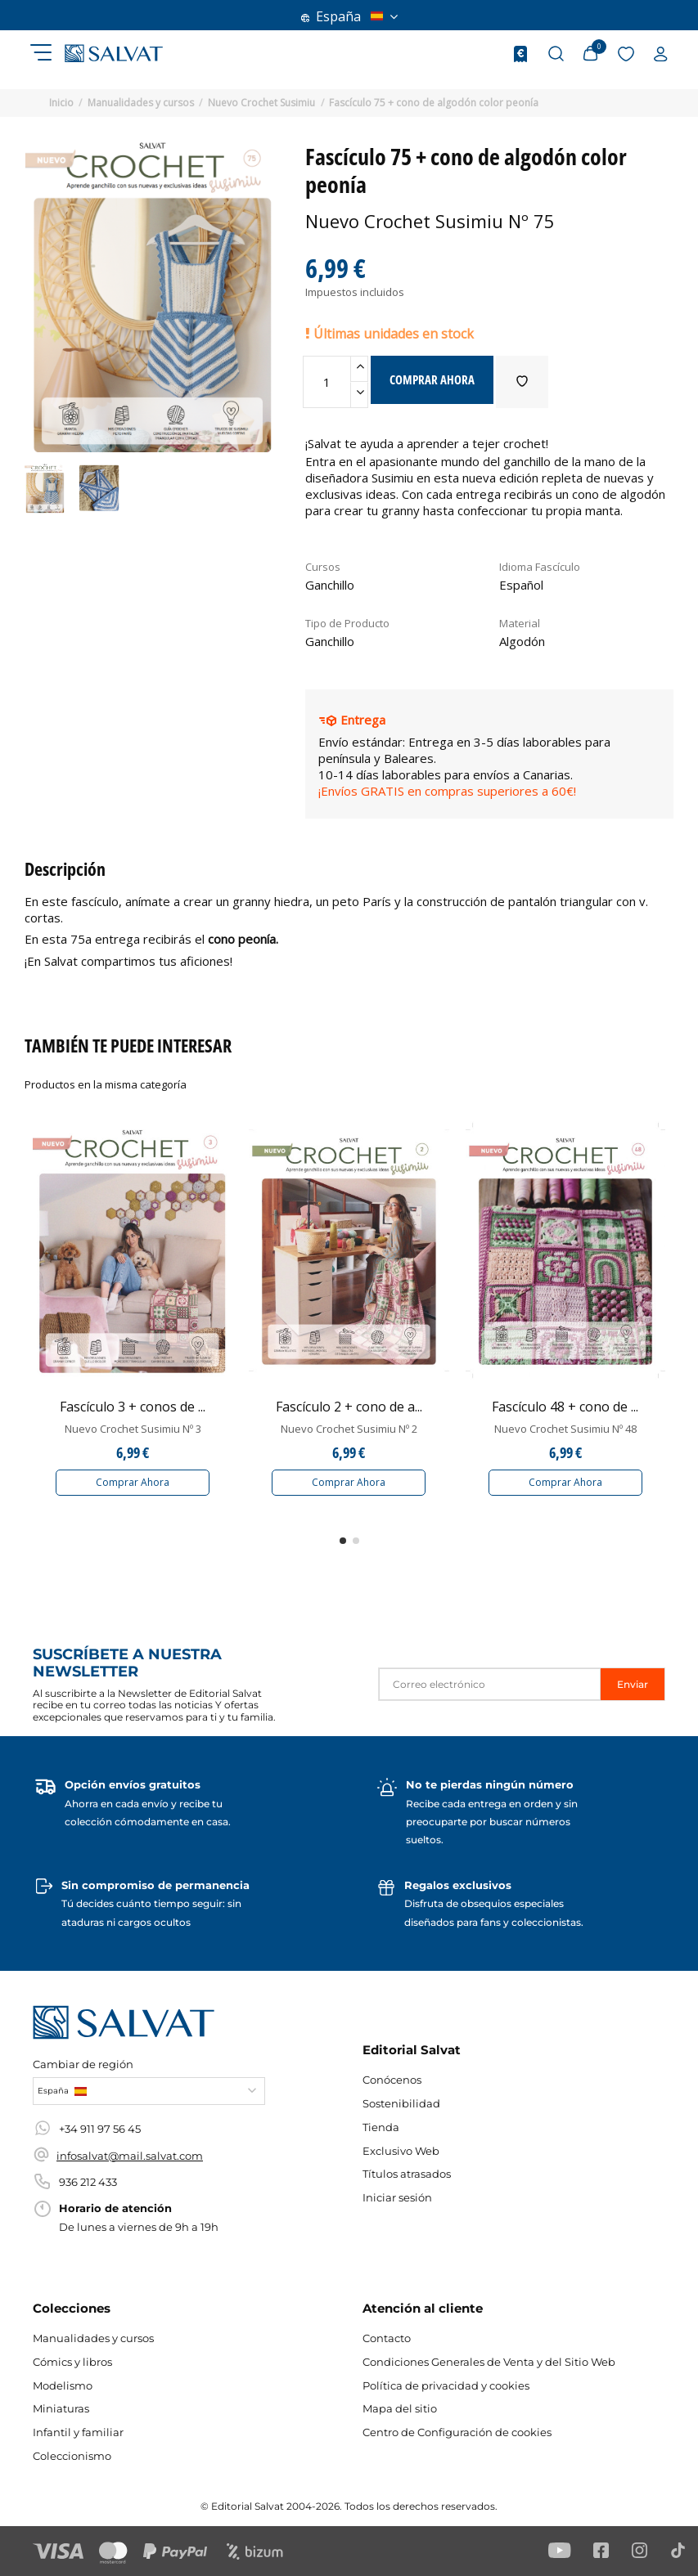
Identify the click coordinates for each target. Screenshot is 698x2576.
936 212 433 (88, 2181)
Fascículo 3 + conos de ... (132, 1407)
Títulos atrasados (407, 2173)
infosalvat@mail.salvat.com (129, 2155)
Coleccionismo (72, 2455)
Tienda (381, 2127)
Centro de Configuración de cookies (457, 2432)
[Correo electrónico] (490, 1684)
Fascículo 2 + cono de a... (349, 1407)
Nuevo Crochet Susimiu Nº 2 (349, 1428)
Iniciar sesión (397, 2197)
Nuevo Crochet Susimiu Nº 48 (565, 1428)
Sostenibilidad (401, 2103)
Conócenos (392, 2079)
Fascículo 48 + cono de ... (565, 1407)
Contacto (387, 2338)
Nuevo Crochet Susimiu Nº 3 (133, 1428)
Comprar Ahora (132, 1482)
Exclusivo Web (401, 2150)
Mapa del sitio (400, 2408)
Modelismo (62, 2385)
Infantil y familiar (78, 2432)
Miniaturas (61, 2408)
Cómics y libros (72, 2361)
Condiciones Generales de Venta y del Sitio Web (489, 2361)
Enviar (632, 1684)
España (349, 16)
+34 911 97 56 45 (100, 2128)
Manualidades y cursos (93, 2338)
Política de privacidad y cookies (446, 2385)
